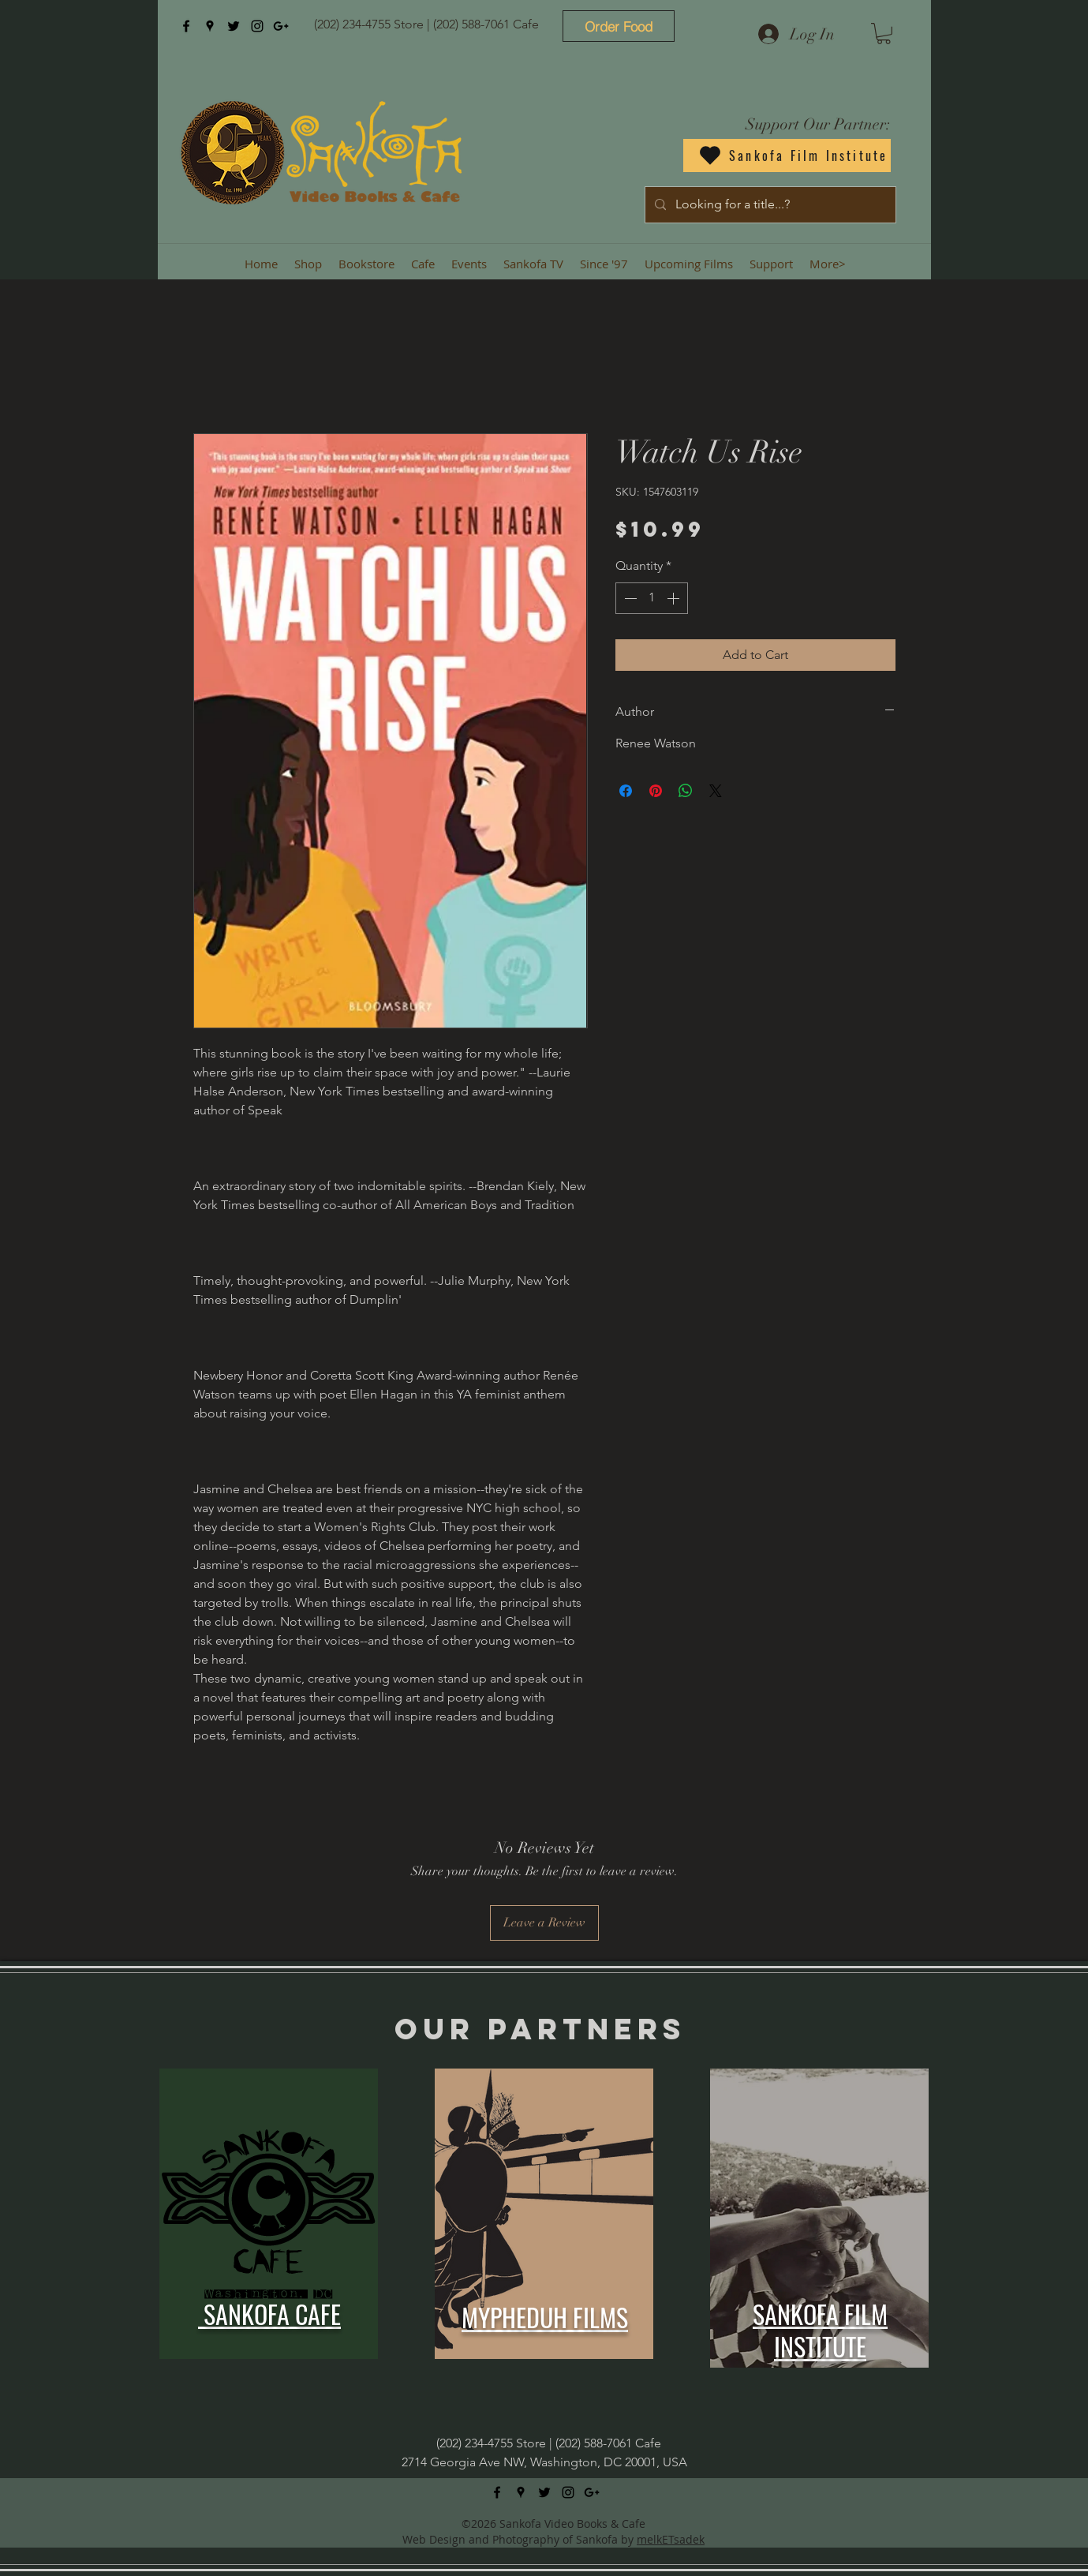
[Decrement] (629, 598)
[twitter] (233, 26)
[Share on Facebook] (625, 790)
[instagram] (257, 26)
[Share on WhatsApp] (685, 790)
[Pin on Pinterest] (655, 790)
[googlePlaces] (210, 26)
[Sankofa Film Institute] (787, 155)
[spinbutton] (652, 598)
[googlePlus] (281, 26)
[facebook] (186, 26)
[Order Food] (619, 26)
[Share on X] (715, 790)
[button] (883, 33)
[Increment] (675, 598)
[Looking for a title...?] (768, 205)
